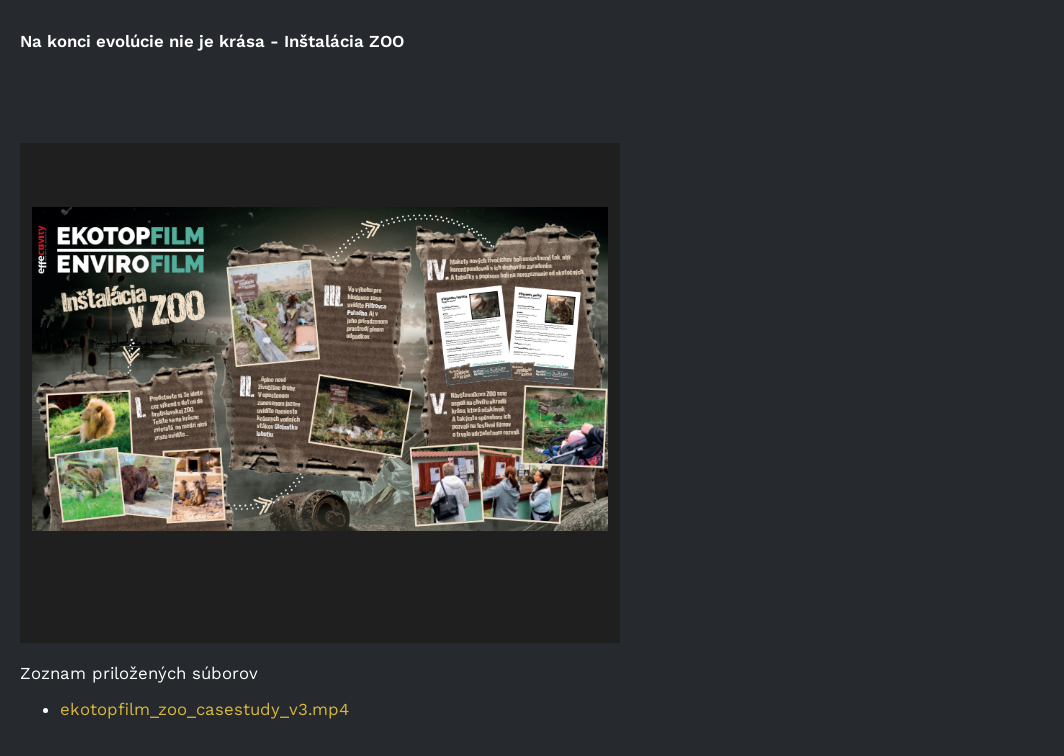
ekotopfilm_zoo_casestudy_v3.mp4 (204, 709)
